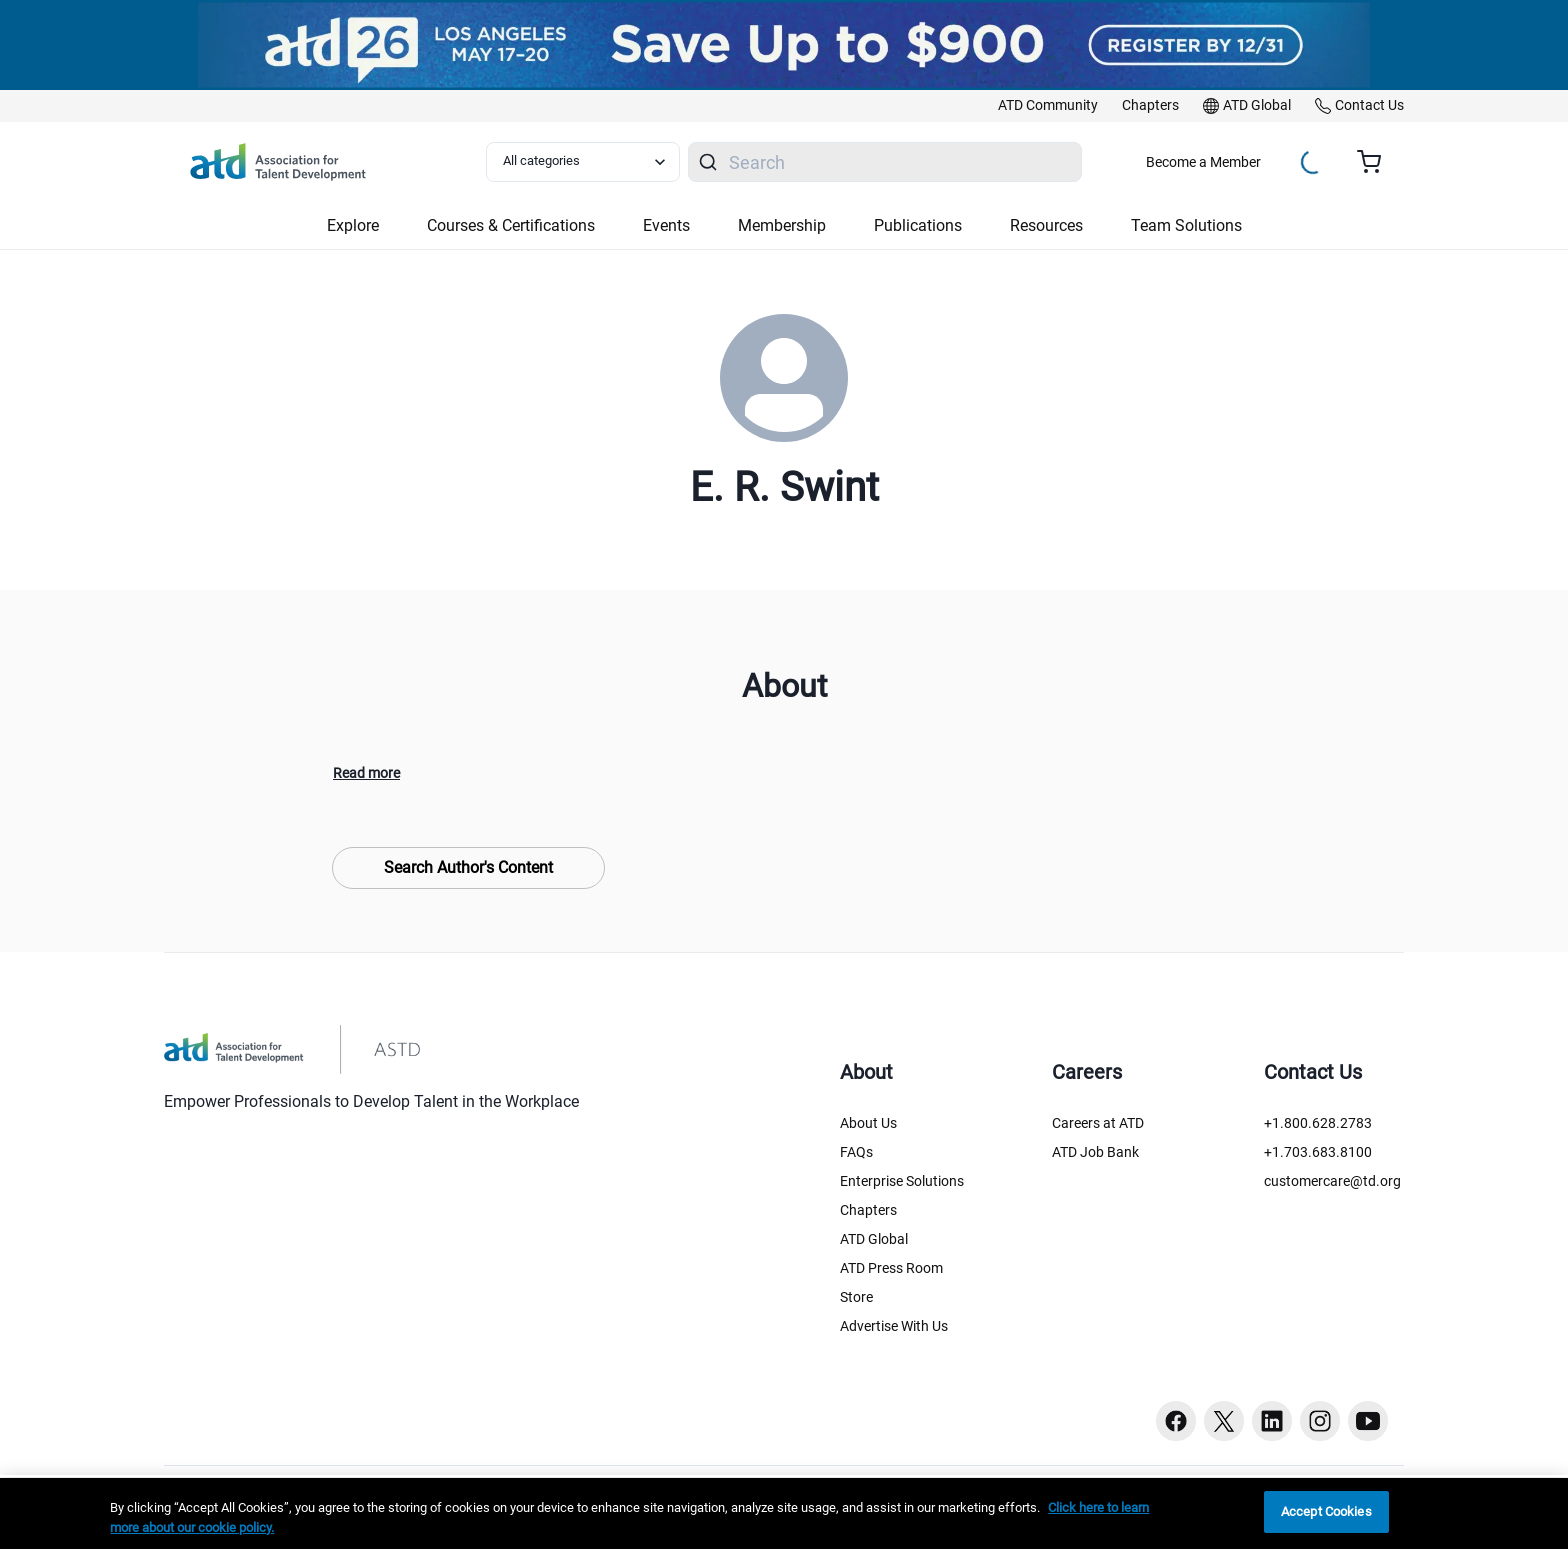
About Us (868, 1123)
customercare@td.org (1332, 1181)
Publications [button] (918, 225)
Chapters (868, 1210)
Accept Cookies (1326, 1511)
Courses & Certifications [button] (511, 225)
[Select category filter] (583, 162)
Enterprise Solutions (902, 1181)
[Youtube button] (1368, 1421)
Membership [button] (782, 225)
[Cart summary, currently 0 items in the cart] (1376, 162)
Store (856, 1297)
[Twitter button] (1224, 1421)
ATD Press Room (891, 1268)
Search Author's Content (468, 867)
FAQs (856, 1152)
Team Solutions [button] (1186, 225)
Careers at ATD (1098, 1123)
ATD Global (874, 1239)
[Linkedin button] (1272, 1421)
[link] (1048, 106)
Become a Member (1203, 162)
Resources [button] (1046, 225)
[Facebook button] (1176, 1421)
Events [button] (666, 225)
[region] (784, 1513)
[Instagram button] (1320, 1421)
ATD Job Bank (1095, 1152)
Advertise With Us (894, 1326)
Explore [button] (353, 225)
